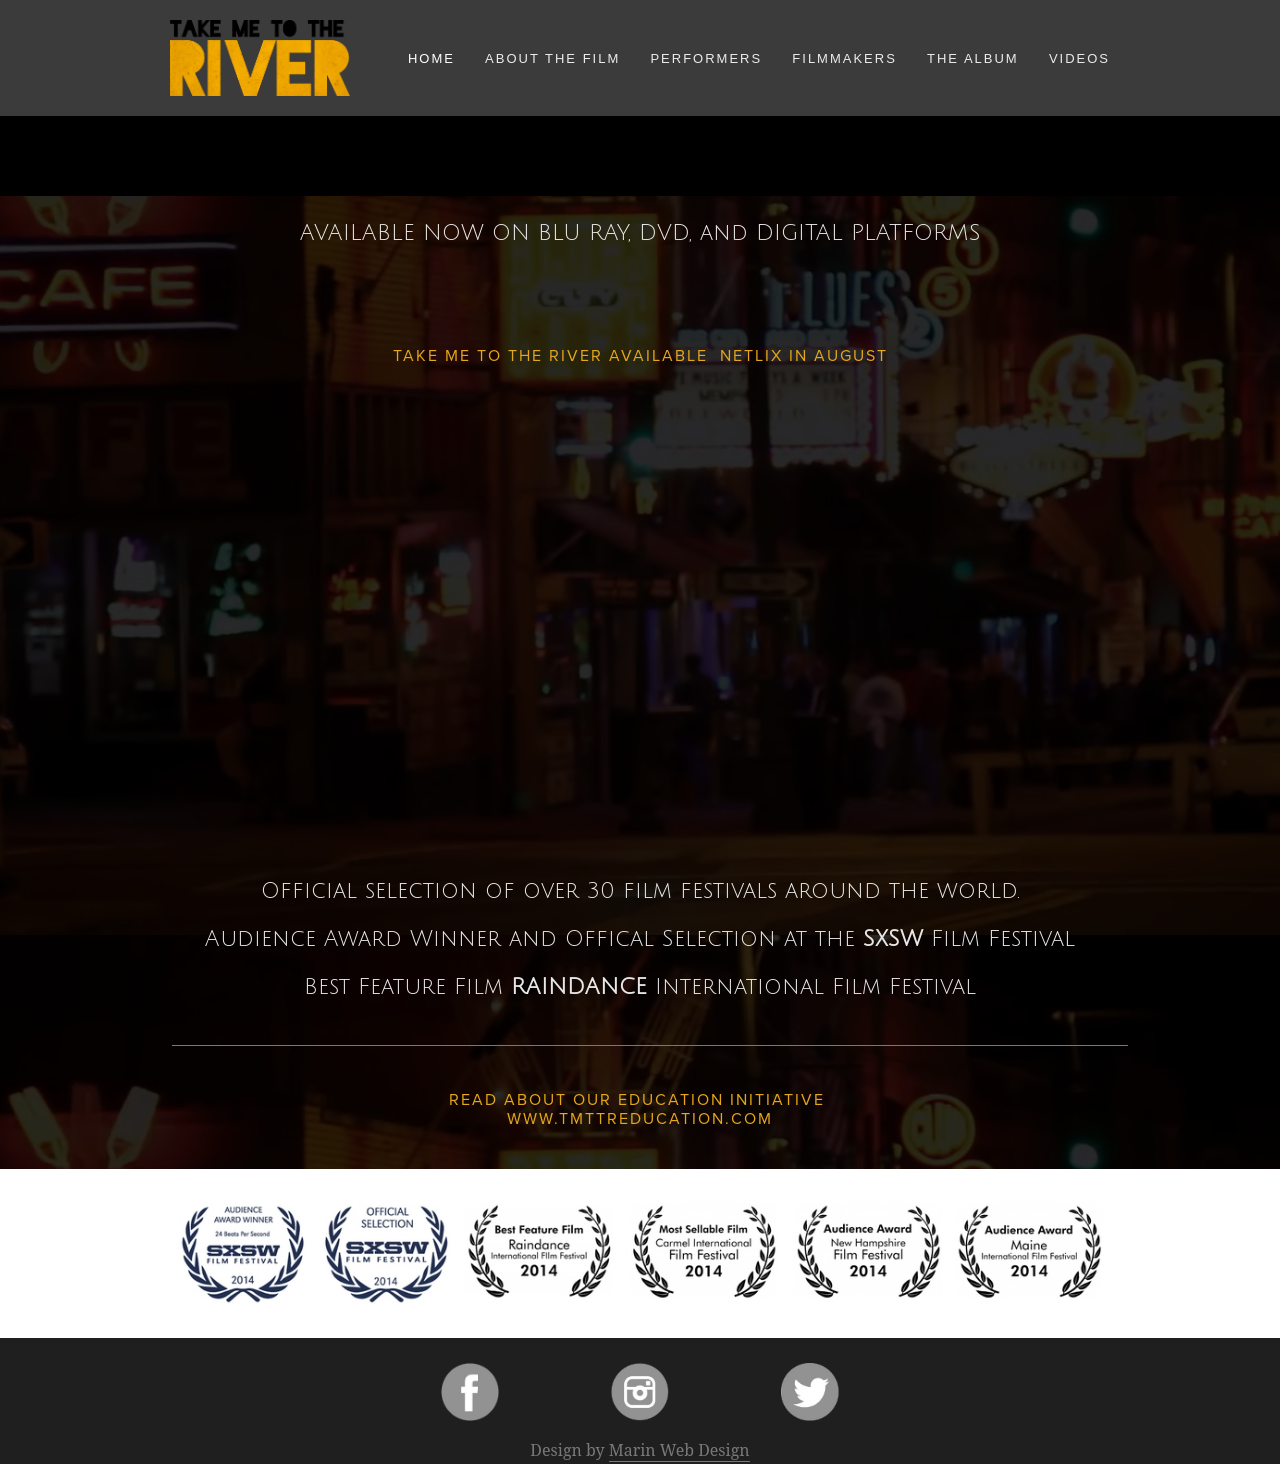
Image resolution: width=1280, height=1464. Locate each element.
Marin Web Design (679, 1450)
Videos (1079, 58)
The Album (973, 58)
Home (431, 58)
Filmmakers (844, 58)
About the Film (552, 58)
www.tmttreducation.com (640, 1118)
